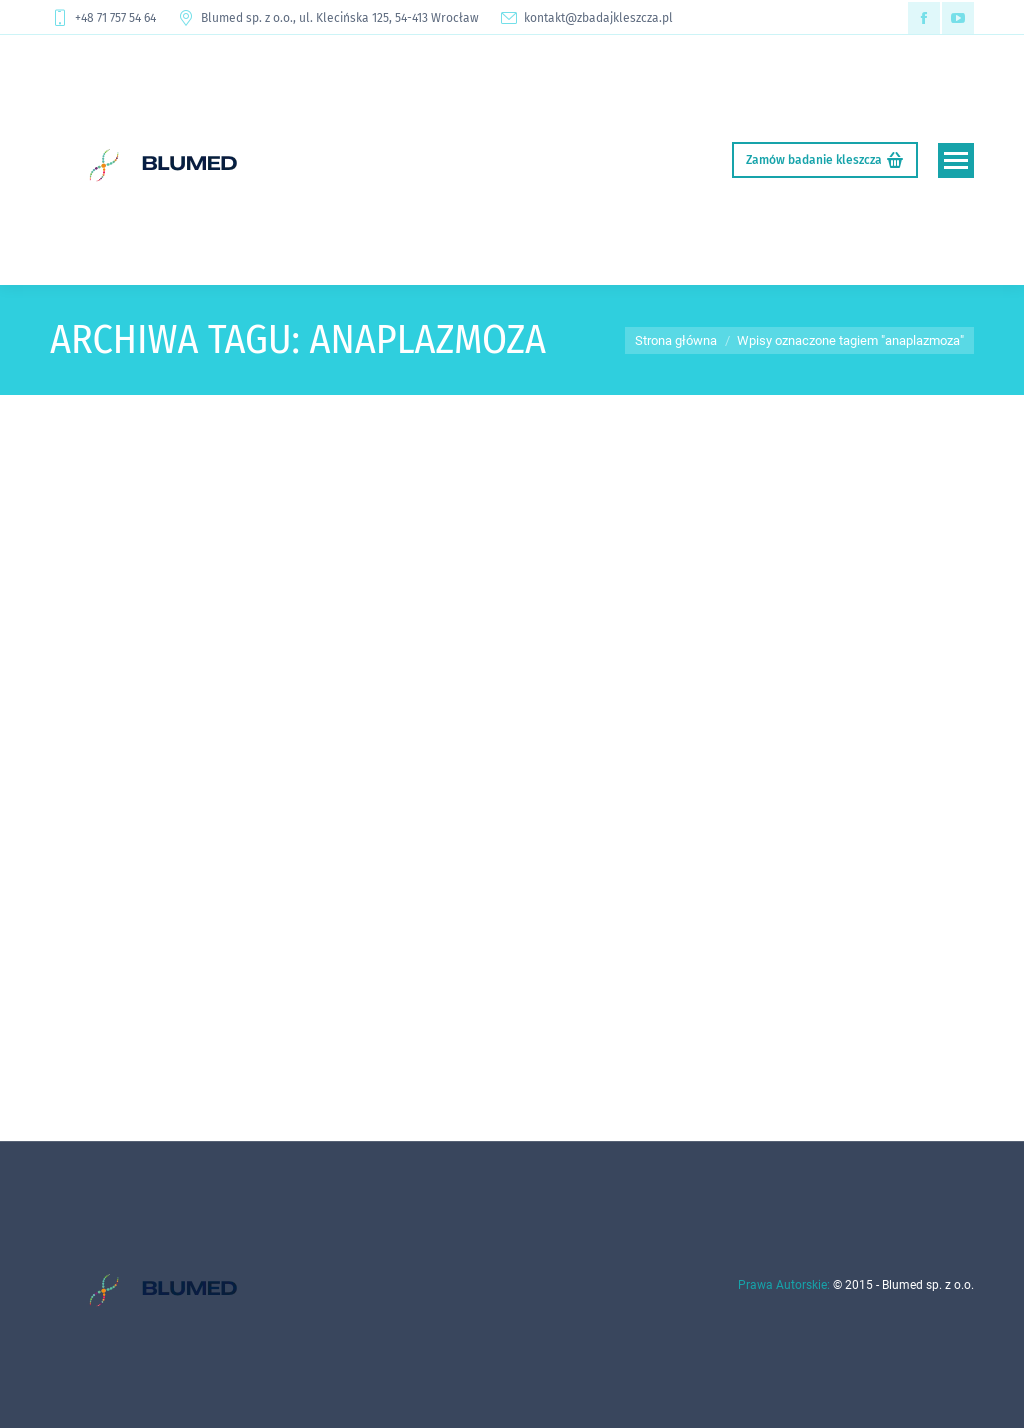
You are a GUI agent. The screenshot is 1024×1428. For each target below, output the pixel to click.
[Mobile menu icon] (956, 160)
